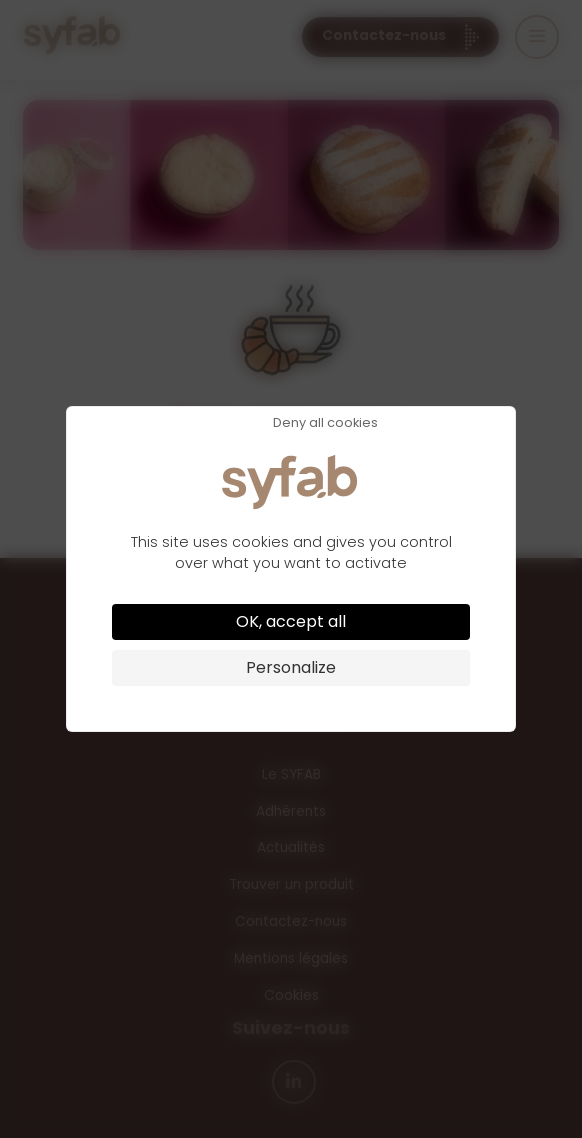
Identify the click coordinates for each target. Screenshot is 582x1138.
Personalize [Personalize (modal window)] (291, 667)
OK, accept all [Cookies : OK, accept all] (291, 621)
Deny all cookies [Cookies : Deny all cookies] (325, 423)
